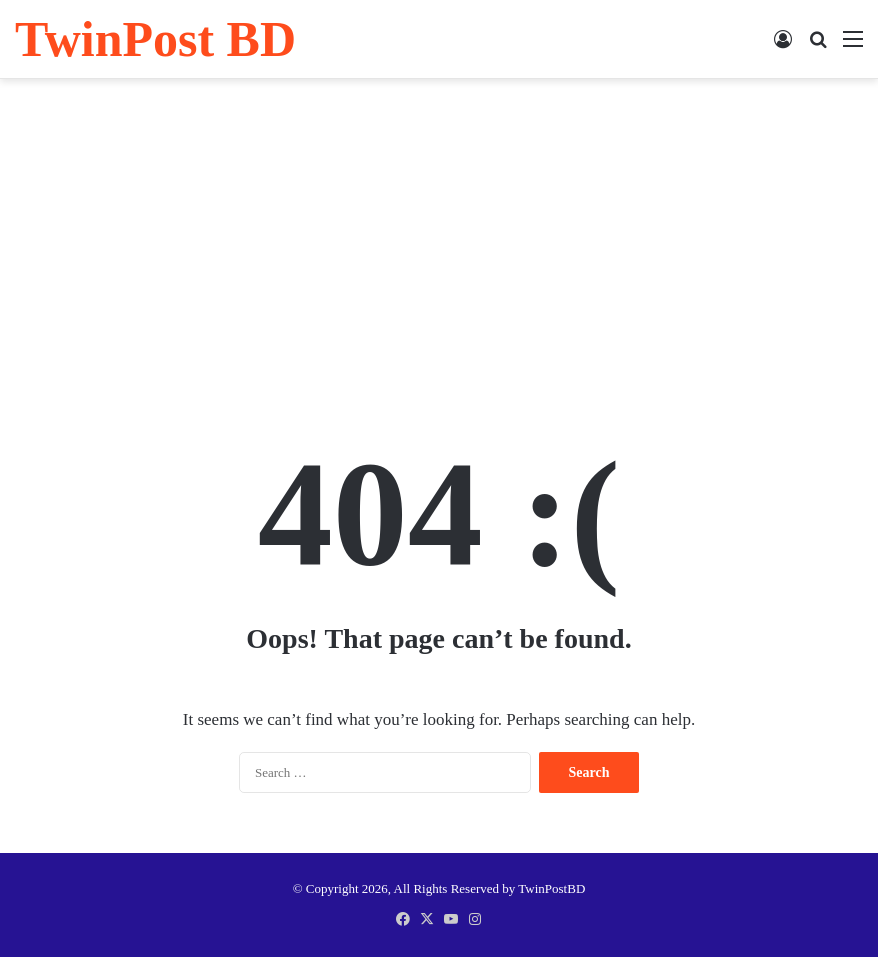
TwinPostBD (551, 888)
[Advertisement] (439, 239)
